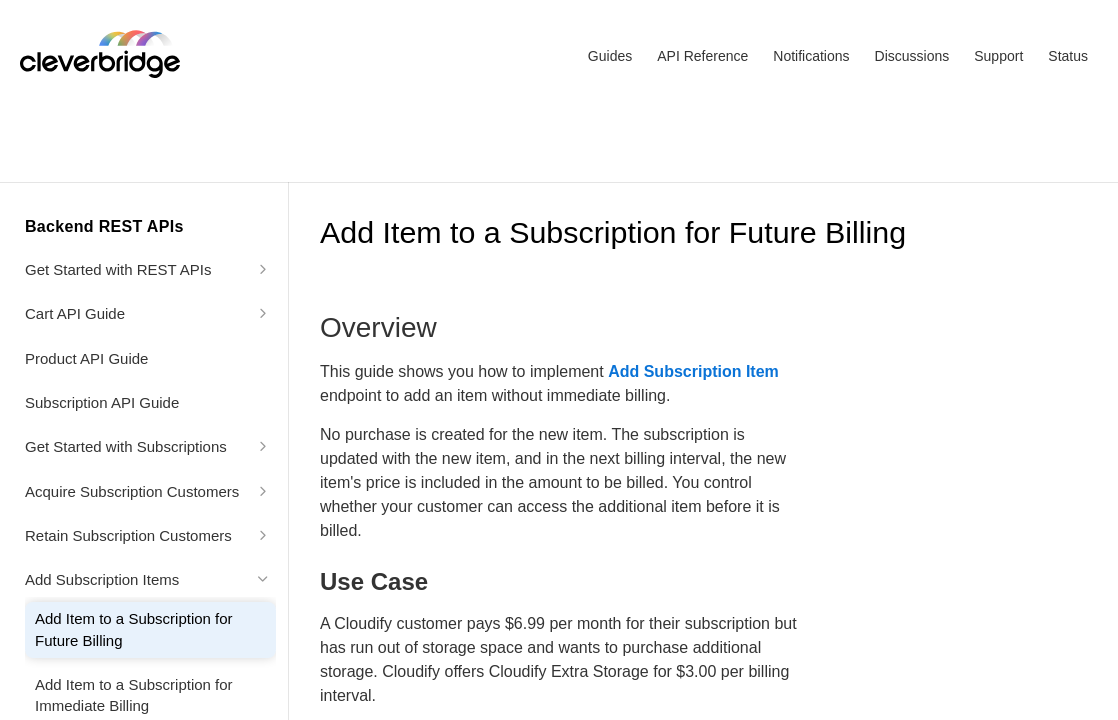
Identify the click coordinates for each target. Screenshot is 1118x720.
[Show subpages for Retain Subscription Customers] (263, 535)
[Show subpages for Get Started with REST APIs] (263, 269)
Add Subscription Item (693, 371)
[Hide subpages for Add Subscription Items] (263, 579)
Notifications (811, 56)
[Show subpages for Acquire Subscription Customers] (263, 491)
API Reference (702, 56)
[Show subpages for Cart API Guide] (263, 313)
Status (1068, 56)
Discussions (912, 56)
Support (998, 56)
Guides (610, 56)
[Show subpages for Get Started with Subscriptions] (263, 446)
